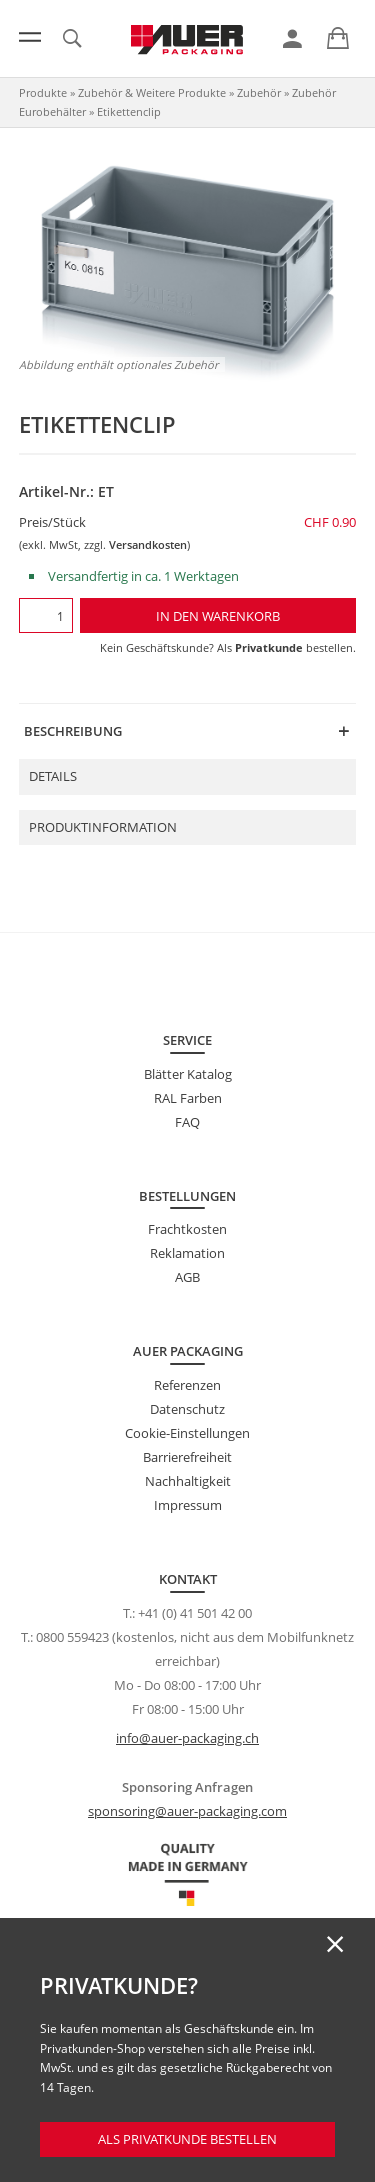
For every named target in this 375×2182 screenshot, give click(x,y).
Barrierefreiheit (187, 1457)
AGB (187, 1277)
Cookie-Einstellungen (187, 1433)
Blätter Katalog (188, 1074)
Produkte (43, 92)
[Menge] (46, 615)
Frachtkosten (187, 1229)
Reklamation (187, 1253)
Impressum (188, 1505)
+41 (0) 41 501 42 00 (195, 1613)
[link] (292, 39)
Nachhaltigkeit (188, 1481)
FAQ (187, 1122)
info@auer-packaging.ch (187, 1738)
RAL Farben (188, 1098)
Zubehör (259, 92)
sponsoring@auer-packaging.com (187, 1811)
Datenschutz (187, 1409)
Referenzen (187, 1385)
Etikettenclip (129, 111)
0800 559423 (72, 1637)
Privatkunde (269, 647)
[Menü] (30, 37)
